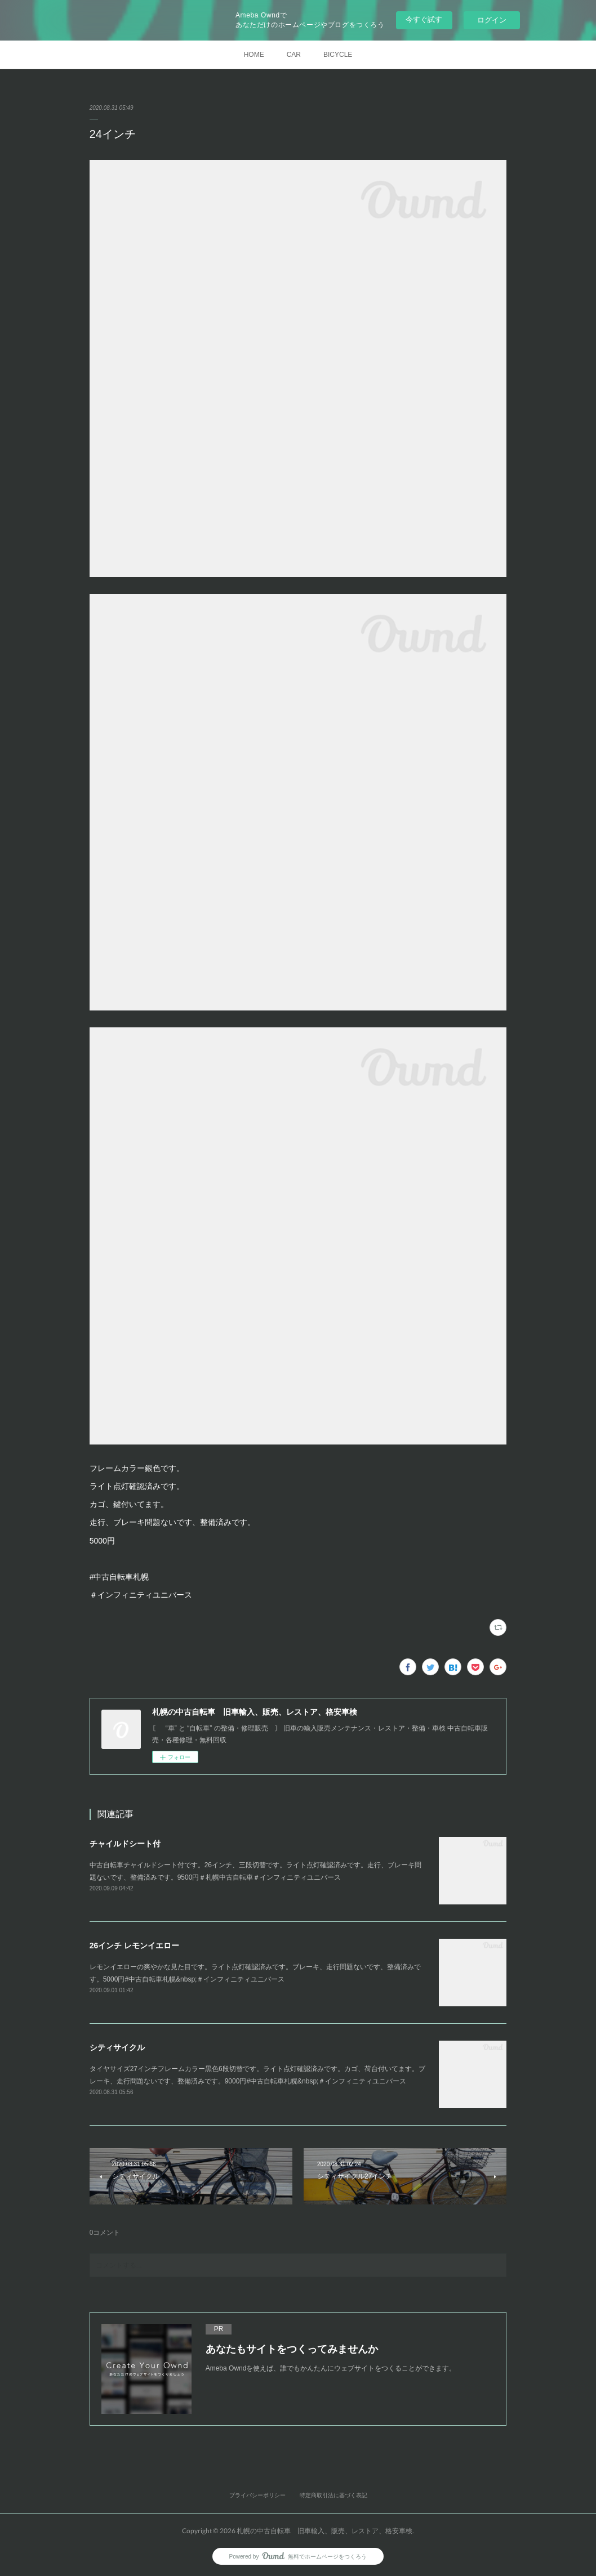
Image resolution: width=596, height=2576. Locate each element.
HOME (254, 55)
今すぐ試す (424, 19)
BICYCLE (337, 55)
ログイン (491, 20)
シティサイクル (117, 2047)
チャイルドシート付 (125, 1843)
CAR (294, 55)
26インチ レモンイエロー (134, 1945)
